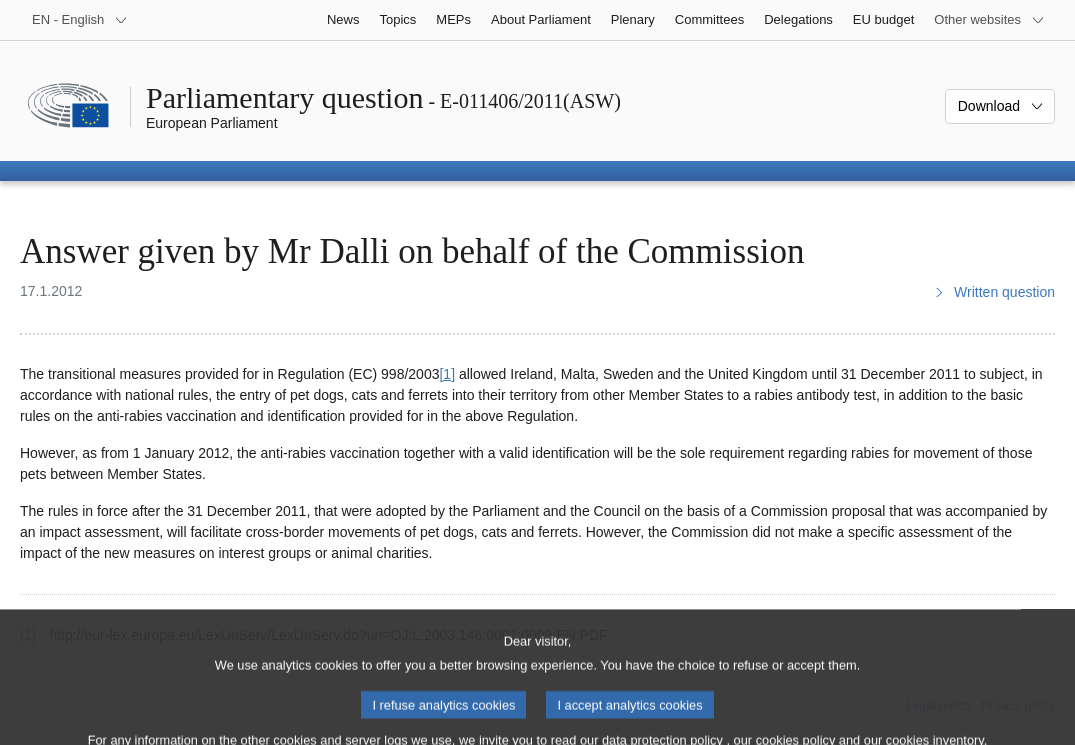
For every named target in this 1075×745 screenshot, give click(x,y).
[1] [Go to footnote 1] (447, 374)
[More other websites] (989, 20)
